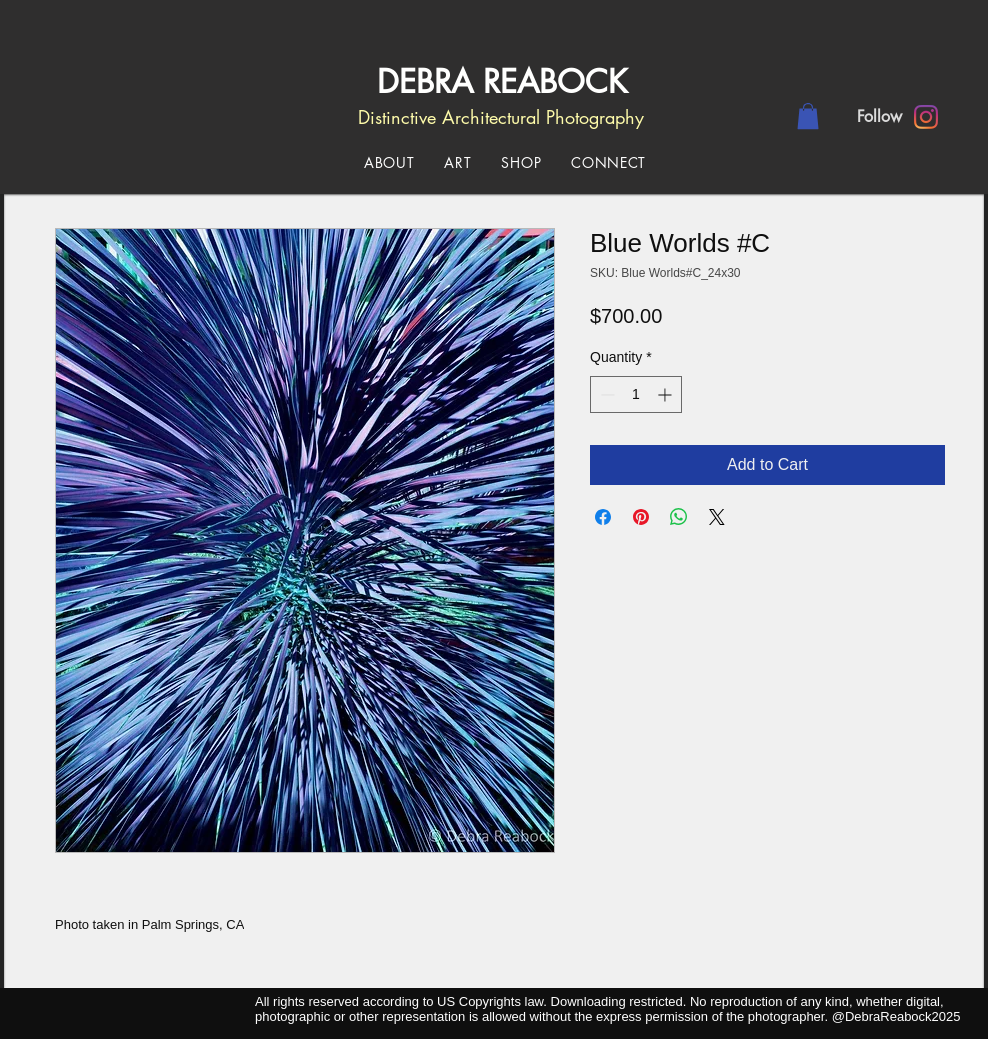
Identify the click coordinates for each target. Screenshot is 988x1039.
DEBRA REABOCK (497, 81)
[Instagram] (926, 117)
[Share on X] (717, 517)
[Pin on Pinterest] (641, 517)
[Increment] (666, 394)
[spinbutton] (636, 394)
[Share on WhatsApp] (679, 517)
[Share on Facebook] (603, 517)
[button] (808, 116)
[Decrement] (605, 394)
